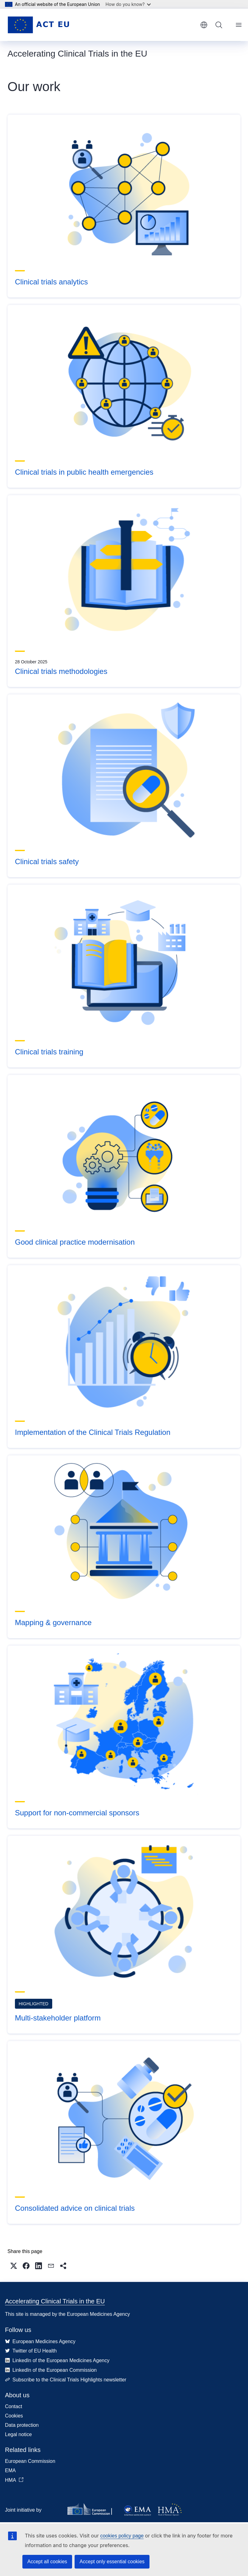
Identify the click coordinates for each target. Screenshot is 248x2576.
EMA (10, 2470)
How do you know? (128, 4)
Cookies (14, 2415)
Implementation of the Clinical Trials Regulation (92, 1432)
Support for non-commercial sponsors (77, 1813)
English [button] (204, 25)
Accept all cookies (47, 2561)
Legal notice (18, 2434)
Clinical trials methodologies (61, 671)
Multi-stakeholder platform (58, 2018)
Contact (13, 2406)
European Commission (30, 2461)
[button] (14, 2266)
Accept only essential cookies (112, 2561)
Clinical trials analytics (51, 282)
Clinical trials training (49, 1052)
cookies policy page (122, 2535)
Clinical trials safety (47, 861)
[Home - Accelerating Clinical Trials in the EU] (38, 25)
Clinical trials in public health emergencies (84, 472)
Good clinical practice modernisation (75, 1242)
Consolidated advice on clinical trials (75, 2208)
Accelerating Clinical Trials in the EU (55, 2301)
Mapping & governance (53, 1622)
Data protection (22, 2425)
